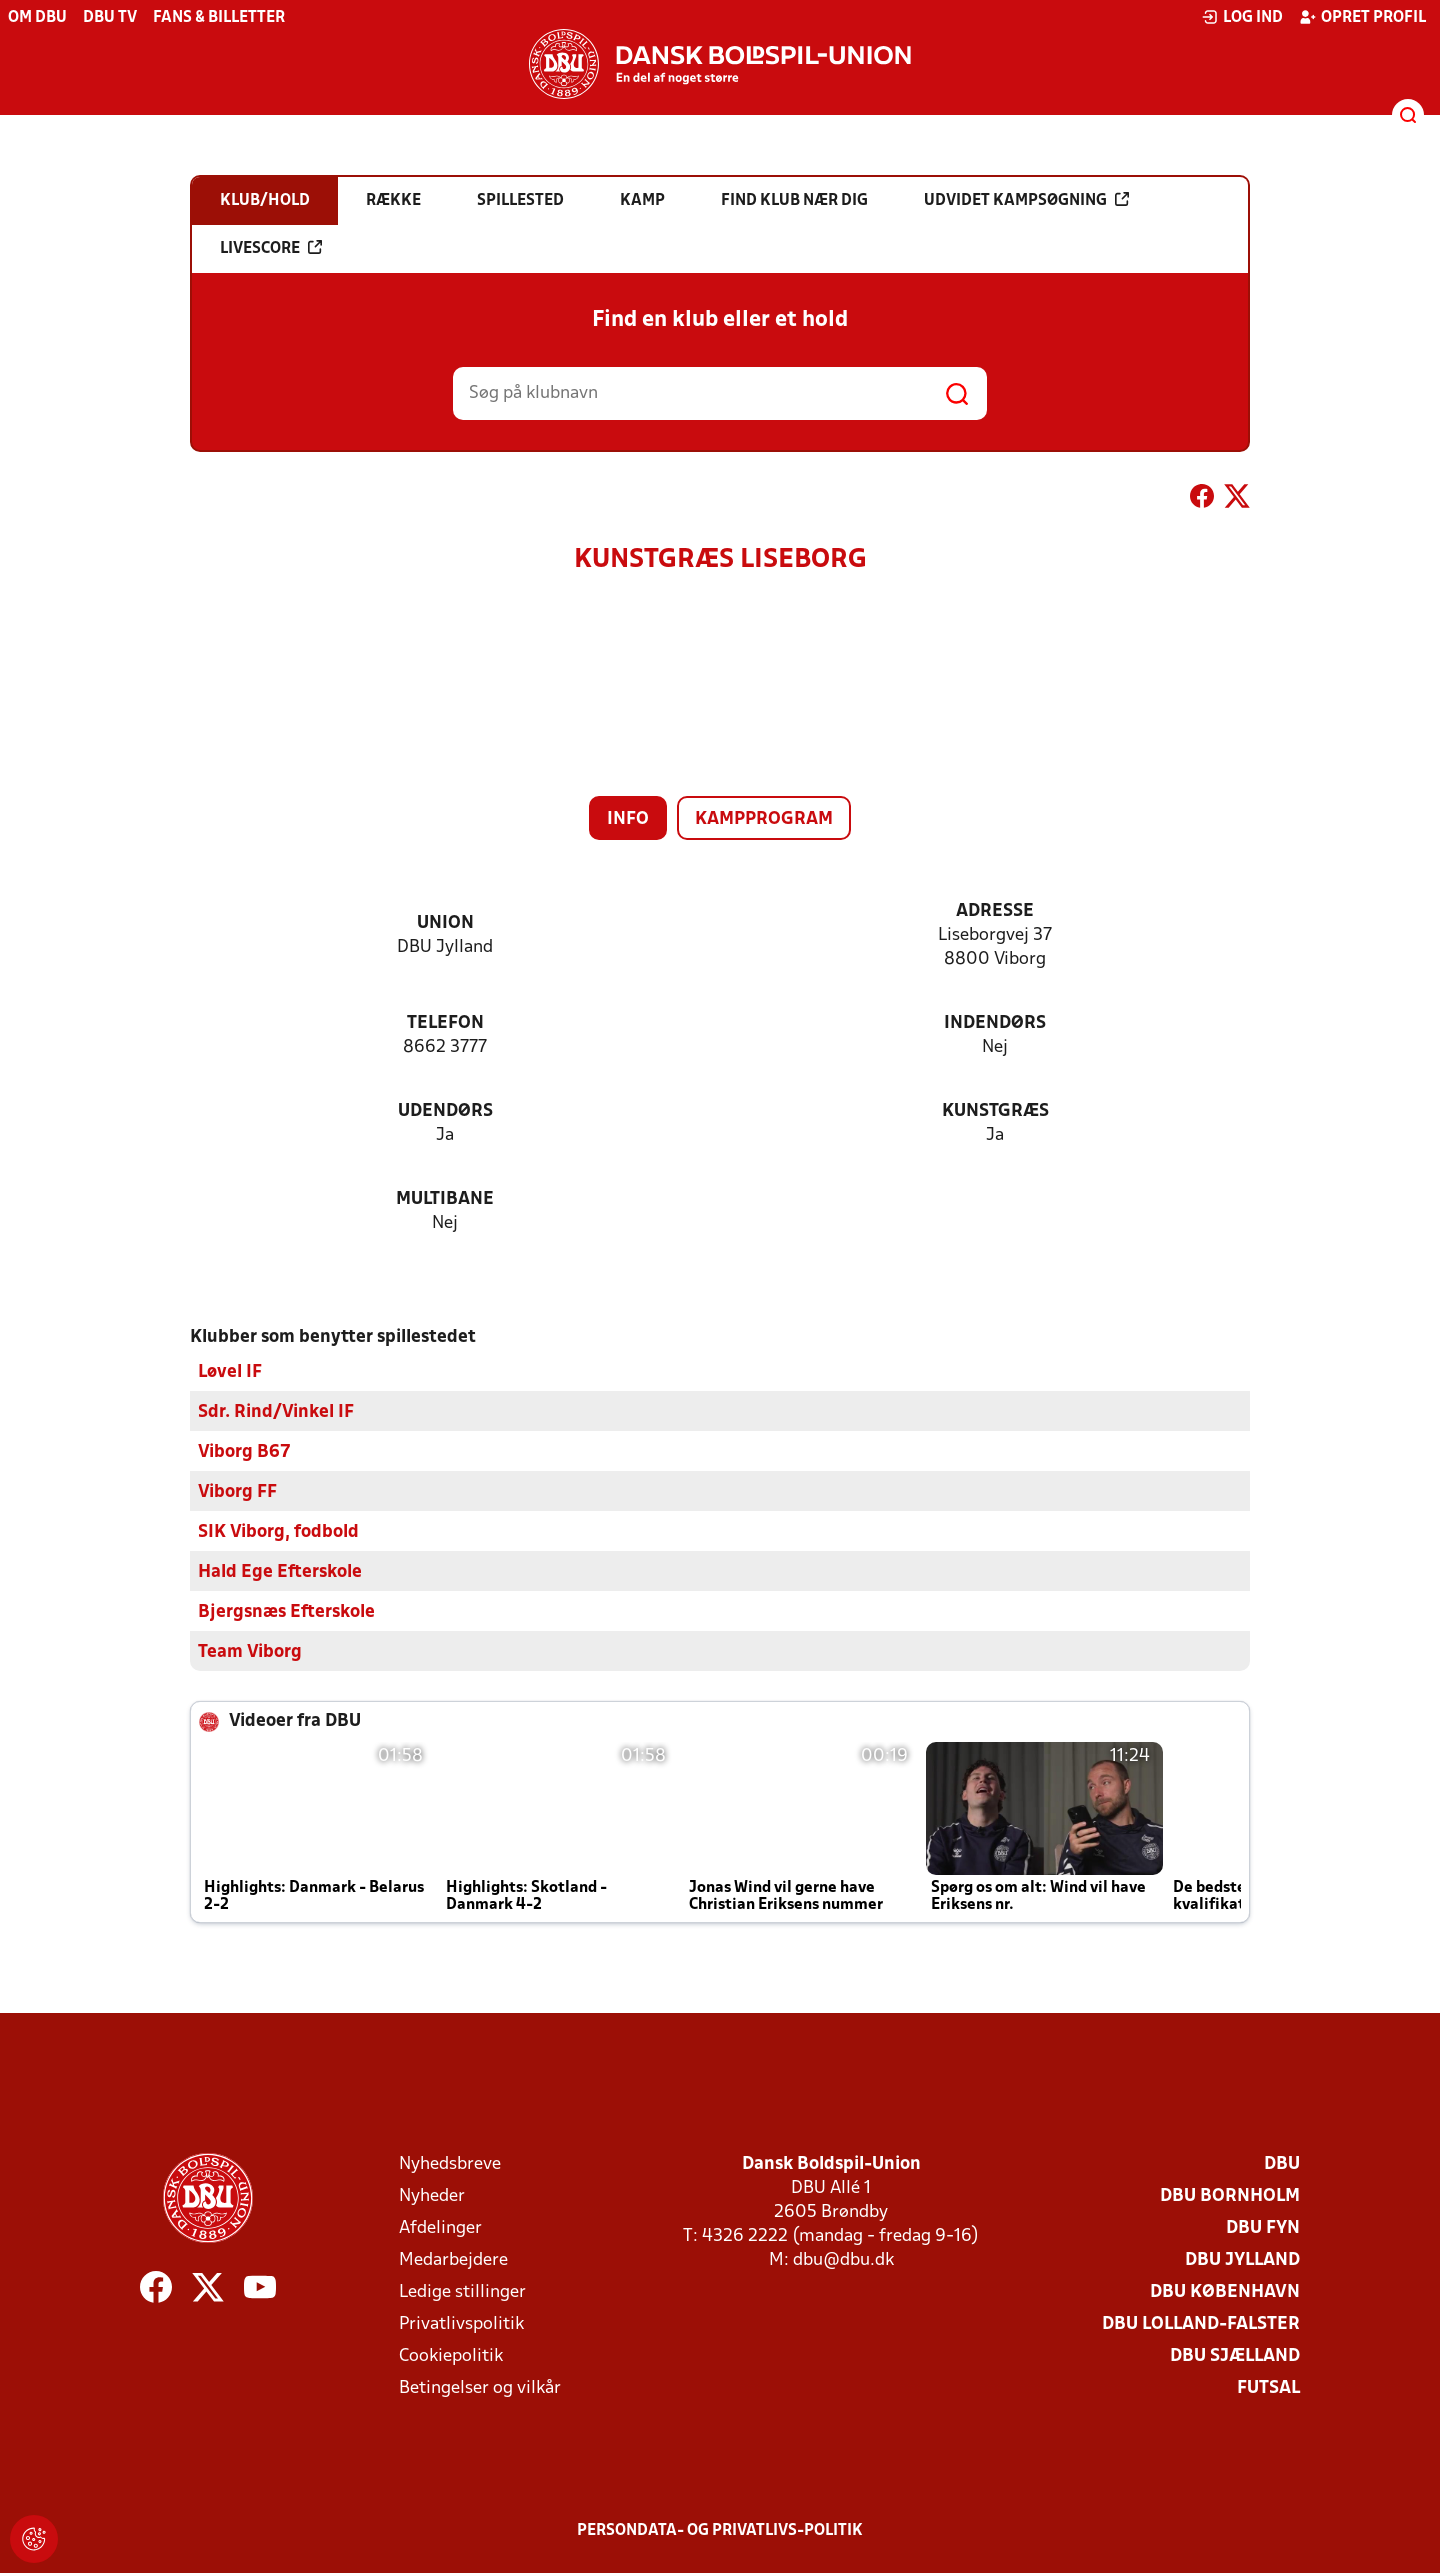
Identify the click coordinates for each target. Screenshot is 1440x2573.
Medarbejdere (453, 2259)
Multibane (445, 1199)
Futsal (1268, 2387)
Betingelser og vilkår (480, 2387)
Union (445, 923)
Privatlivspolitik (461, 2323)
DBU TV (110, 18)
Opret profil (1362, 17)
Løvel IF (230, 1371)
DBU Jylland (1242, 2259)
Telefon (445, 1023)
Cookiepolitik (451, 2355)
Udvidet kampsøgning (1026, 200)
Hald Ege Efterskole (280, 1571)
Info (628, 819)
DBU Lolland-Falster (1201, 2323)
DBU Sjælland (1235, 2355)
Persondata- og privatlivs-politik (720, 2530)
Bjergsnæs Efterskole (286, 1611)
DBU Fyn (1263, 2227)
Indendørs (995, 1023)
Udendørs (445, 1111)
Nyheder (432, 2195)
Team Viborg (250, 1651)
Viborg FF (237, 1491)
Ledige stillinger (462, 2291)
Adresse (995, 911)
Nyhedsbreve (450, 2163)
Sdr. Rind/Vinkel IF (276, 1411)
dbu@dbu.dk (843, 2259)
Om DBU (37, 18)
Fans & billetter (219, 18)
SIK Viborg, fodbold (278, 1531)
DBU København (1225, 2291)
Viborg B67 (244, 1451)
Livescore (271, 248)
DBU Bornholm (1230, 2195)
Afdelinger (440, 2227)
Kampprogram (764, 819)
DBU (1282, 2163)
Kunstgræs (995, 1111)
